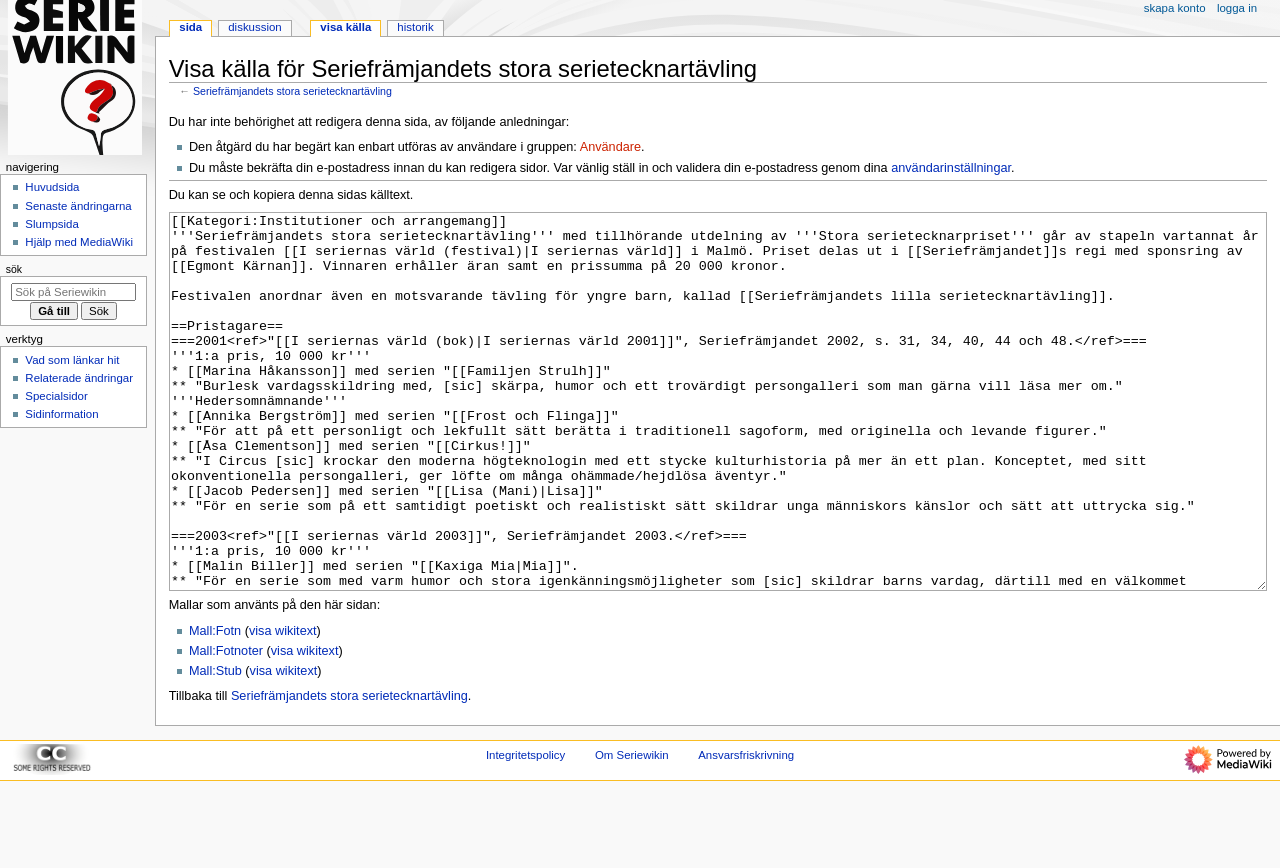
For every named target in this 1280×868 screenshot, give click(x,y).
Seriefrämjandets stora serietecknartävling (292, 91)
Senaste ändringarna (78, 206)
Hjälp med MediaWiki (79, 242)
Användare (610, 147)
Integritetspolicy (525, 830)
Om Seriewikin (632, 830)
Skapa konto (1175, 8)
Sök (14, 269)
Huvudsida (52, 187)
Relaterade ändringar (79, 378)
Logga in (1237, 8)
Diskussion (254, 27)
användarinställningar (951, 168)
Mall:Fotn (215, 706)
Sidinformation (61, 414)
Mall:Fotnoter (226, 726)
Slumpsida (51, 224)
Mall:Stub (215, 746)
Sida (190, 27)
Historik (415, 27)
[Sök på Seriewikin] (73, 292)
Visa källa (345, 27)
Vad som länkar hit (72, 360)
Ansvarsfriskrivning (746, 830)
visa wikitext (283, 706)
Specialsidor (56, 396)
